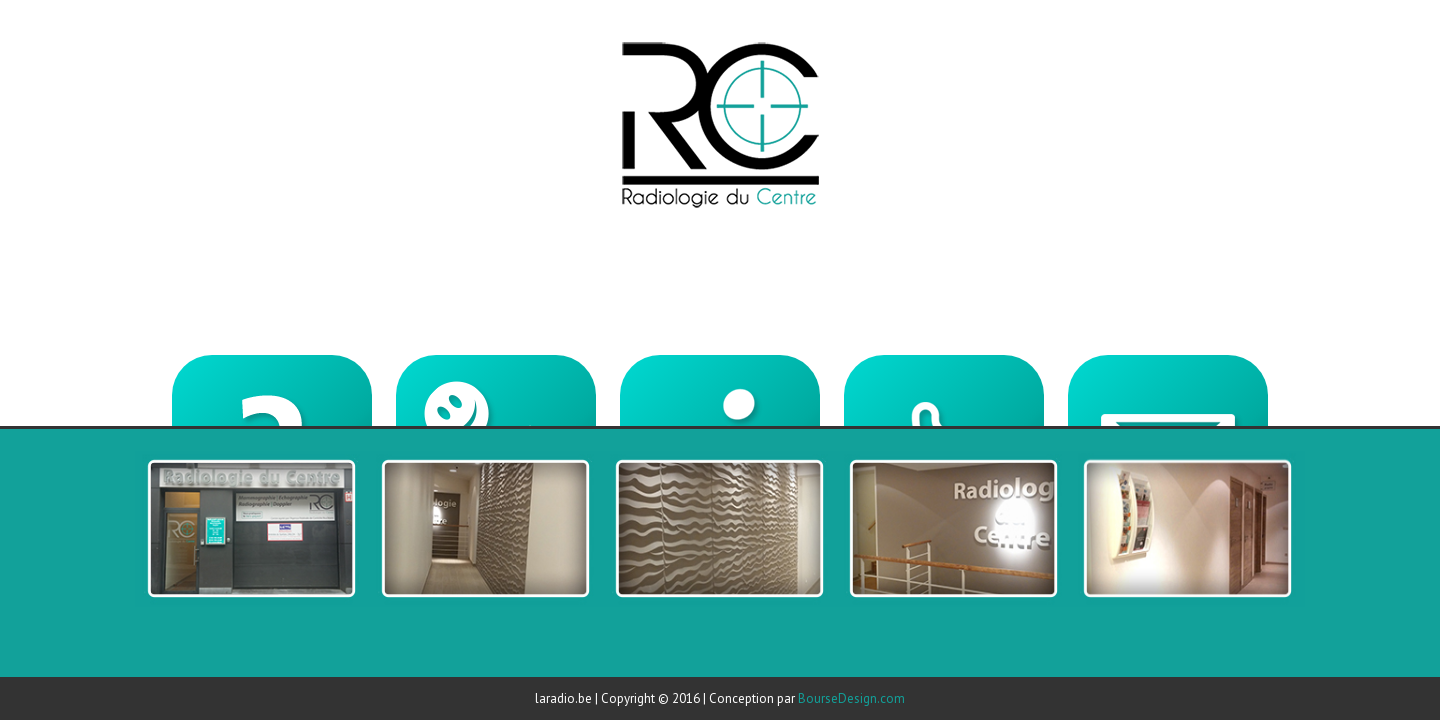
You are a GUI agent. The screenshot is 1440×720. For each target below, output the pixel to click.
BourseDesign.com (851, 698)
